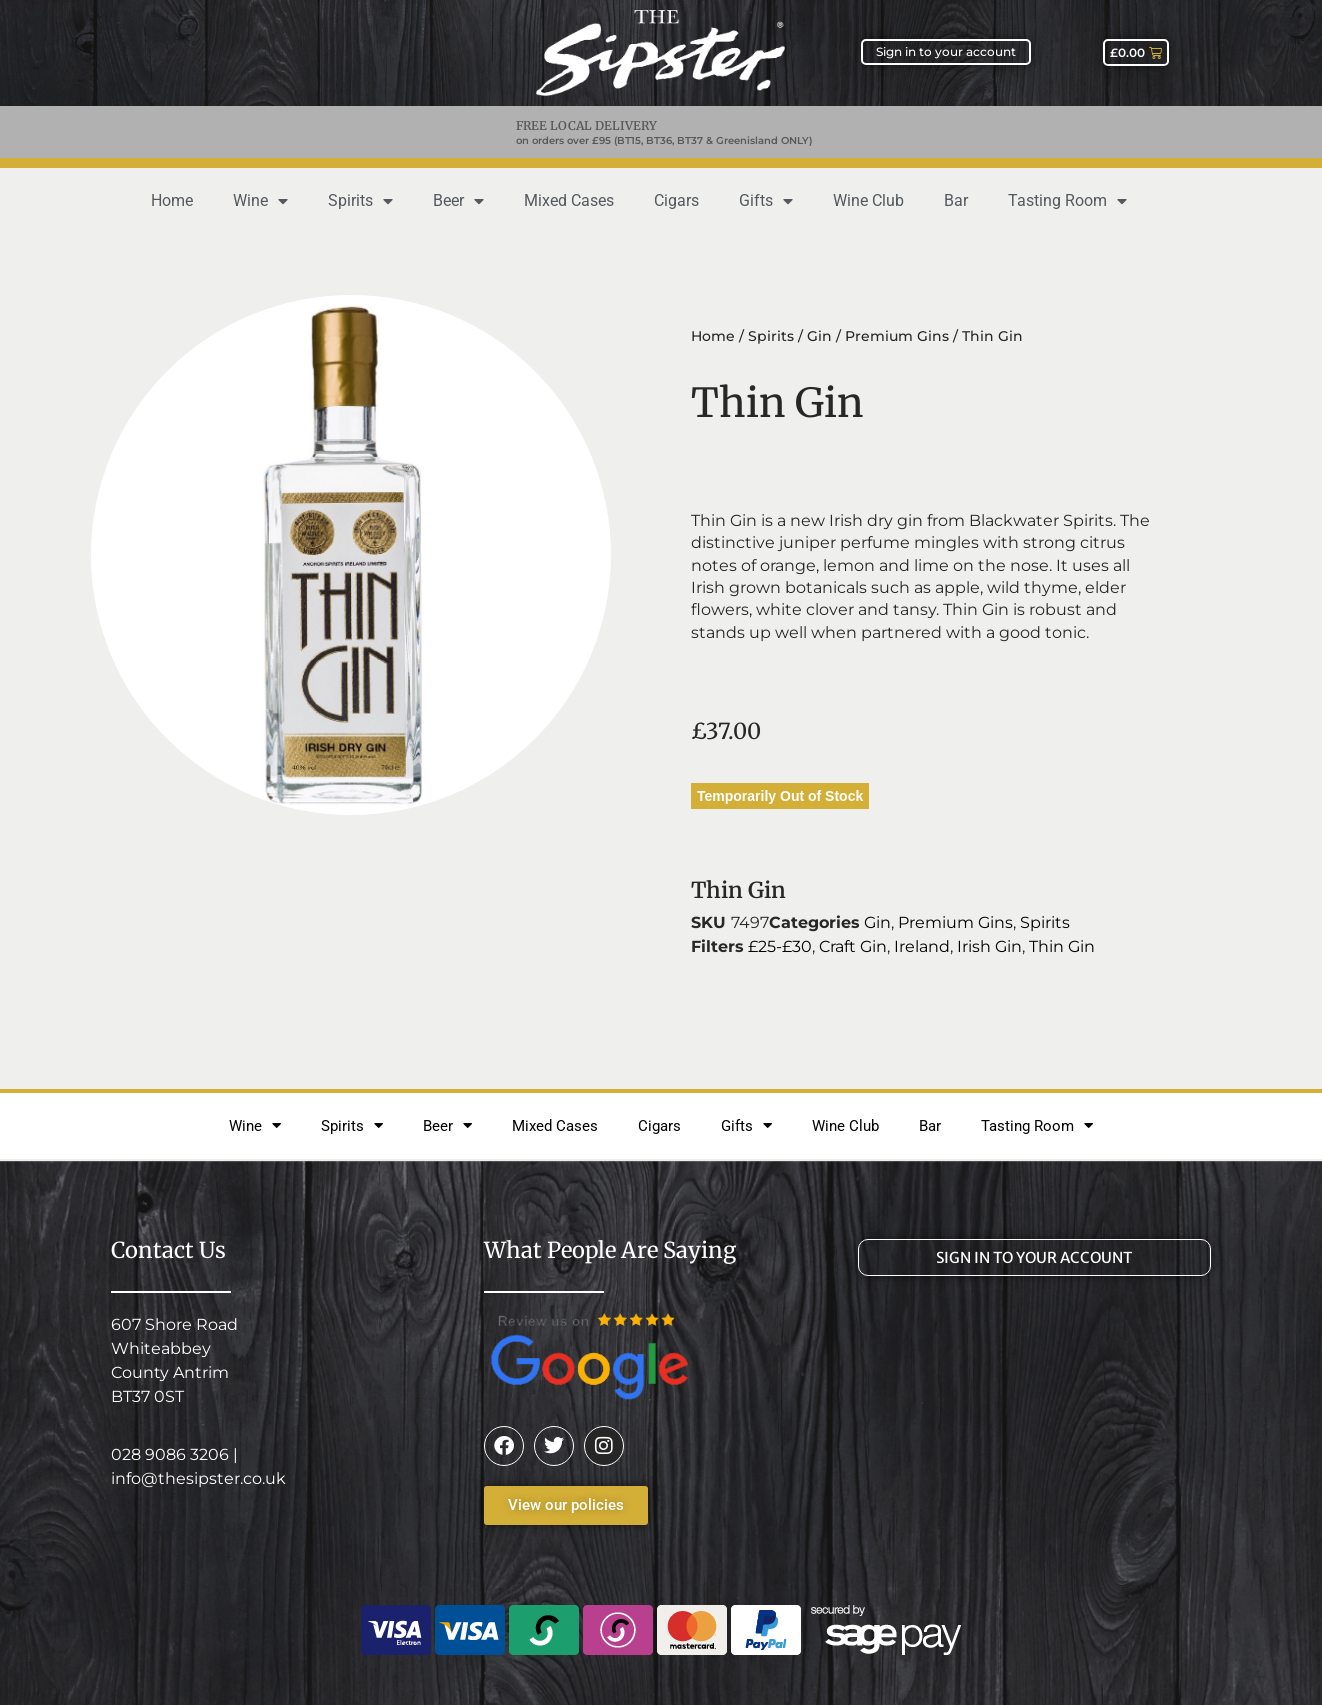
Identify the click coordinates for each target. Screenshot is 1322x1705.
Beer (458, 201)
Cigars (676, 200)
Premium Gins (897, 336)
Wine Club (868, 200)
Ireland (922, 946)
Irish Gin (989, 946)
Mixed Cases (569, 200)
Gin (819, 336)
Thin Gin (1062, 946)
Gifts (766, 201)
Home (172, 200)
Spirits (360, 201)
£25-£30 (780, 946)
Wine (260, 201)
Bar (956, 200)
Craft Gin (853, 946)
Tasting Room (1067, 201)
